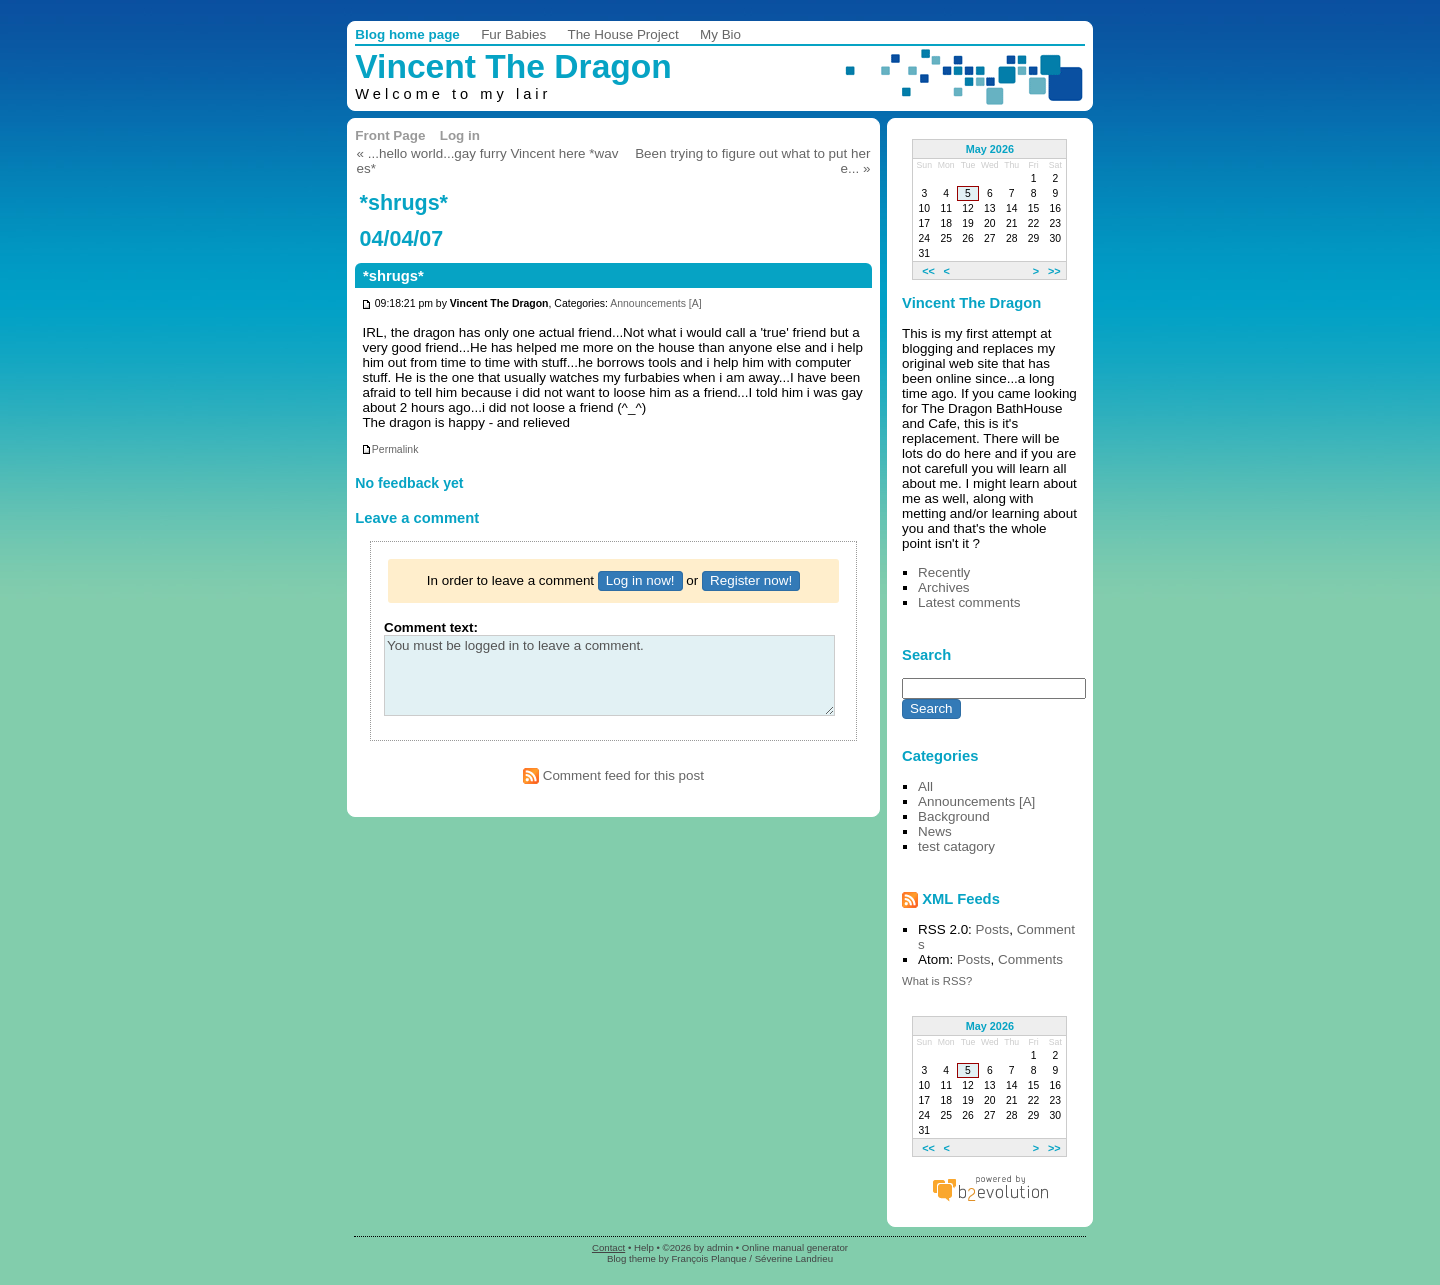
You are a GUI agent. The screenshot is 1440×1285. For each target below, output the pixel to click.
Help (644, 1247)
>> (1054, 270)
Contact (608, 1247)
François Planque (708, 1258)
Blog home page (407, 34)
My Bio (720, 34)
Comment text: (431, 627)
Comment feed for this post (613, 775)
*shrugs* (393, 276)
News (935, 831)
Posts (993, 929)
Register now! (751, 580)
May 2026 (990, 149)
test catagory (956, 846)
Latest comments (969, 602)
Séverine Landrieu (794, 1258)
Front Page (390, 135)
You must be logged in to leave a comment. (609, 675)
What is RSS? (937, 981)
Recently (944, 572)
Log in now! (640, 580)
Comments (1030, 959)
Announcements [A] (655, 304)
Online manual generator (795, 1247)
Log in (460, 135)
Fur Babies (513, 34)
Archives (944, 587)
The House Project (622, 34)
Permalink (390, 449)
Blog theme (631, 1258)
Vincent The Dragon (513, 66)
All (925, 786)
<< (928, 270)
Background (954, 816)
